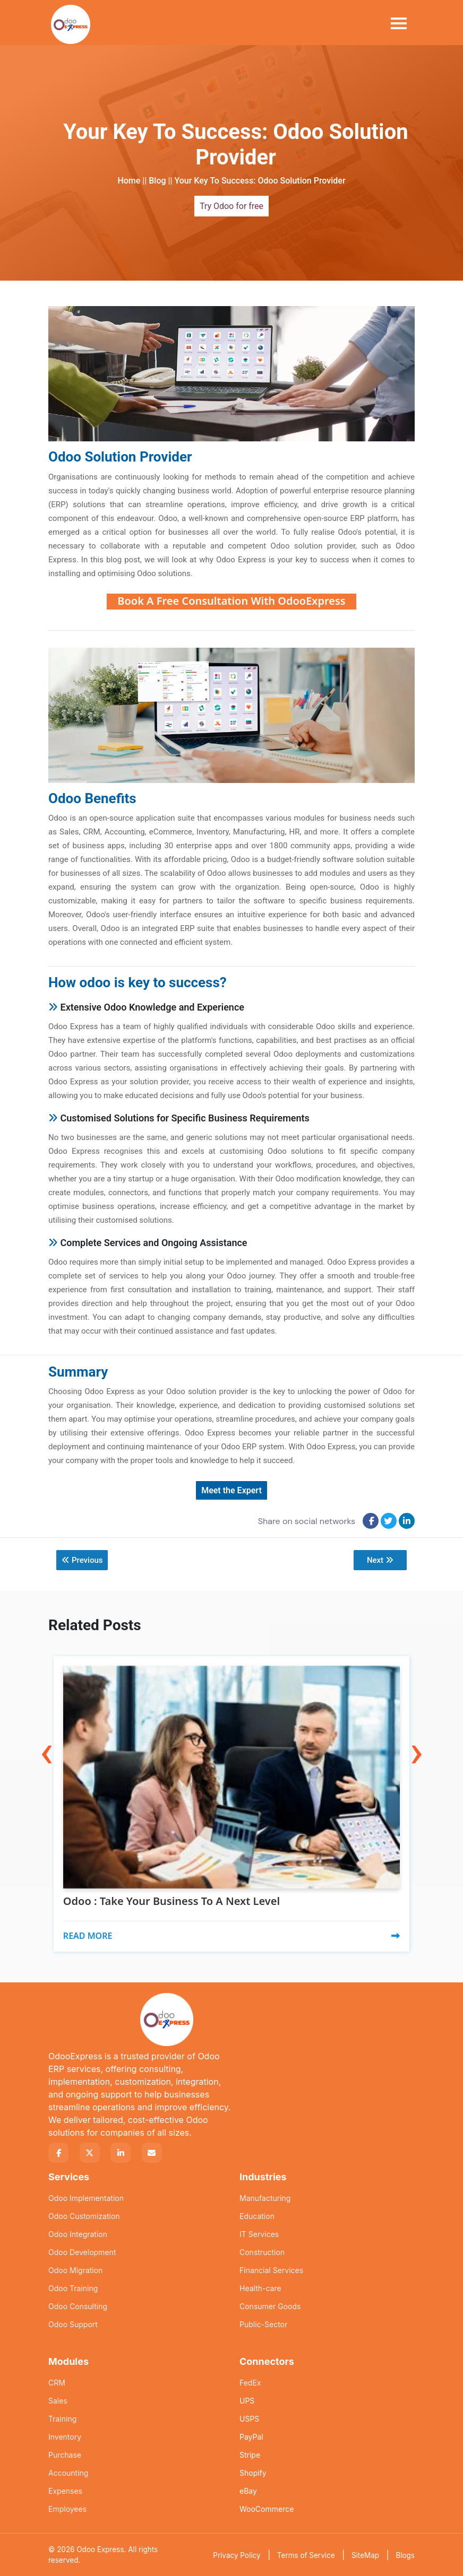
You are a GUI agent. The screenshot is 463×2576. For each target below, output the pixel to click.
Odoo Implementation (86, 2198)
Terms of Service (306, 2555)
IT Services (259, 2234)
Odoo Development (82, 2252)
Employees (67, 2508)
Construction (262, 2252)
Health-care (260, 2288)
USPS (249, 2418)
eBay (248, 2490)
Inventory (64, 2436)
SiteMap (365, 2555)
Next (380, 1560)
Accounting (68, 2472)
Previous (82, 1560)
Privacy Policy (236, 2555)
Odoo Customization (84, 2216)
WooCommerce (266, 2508)
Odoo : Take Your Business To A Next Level (171, 1901)
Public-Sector (263, 2324)
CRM (56, 2382)
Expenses (65, 2490)
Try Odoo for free (231, 206)
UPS (246, 2400)
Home (128, 181)
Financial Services (271, 2270)
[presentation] (46, 1728)
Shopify (253, 2472)
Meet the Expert (231, 1490)
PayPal (251, 2436)
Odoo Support (73, 2324)
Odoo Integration (77, 2234)
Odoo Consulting (77, 2306)
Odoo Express (100, 2549)
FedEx (250, 2382)
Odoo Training (73, 2288)
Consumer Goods (270, 2306)
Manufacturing (264, 2198)
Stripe (249, 2454)
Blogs (405, 2555)
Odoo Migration (75, 2270)
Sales (57, 2400)
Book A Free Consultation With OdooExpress (231, 601)
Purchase (64, 2454)
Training (62, 2418)
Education (257, 2216)
